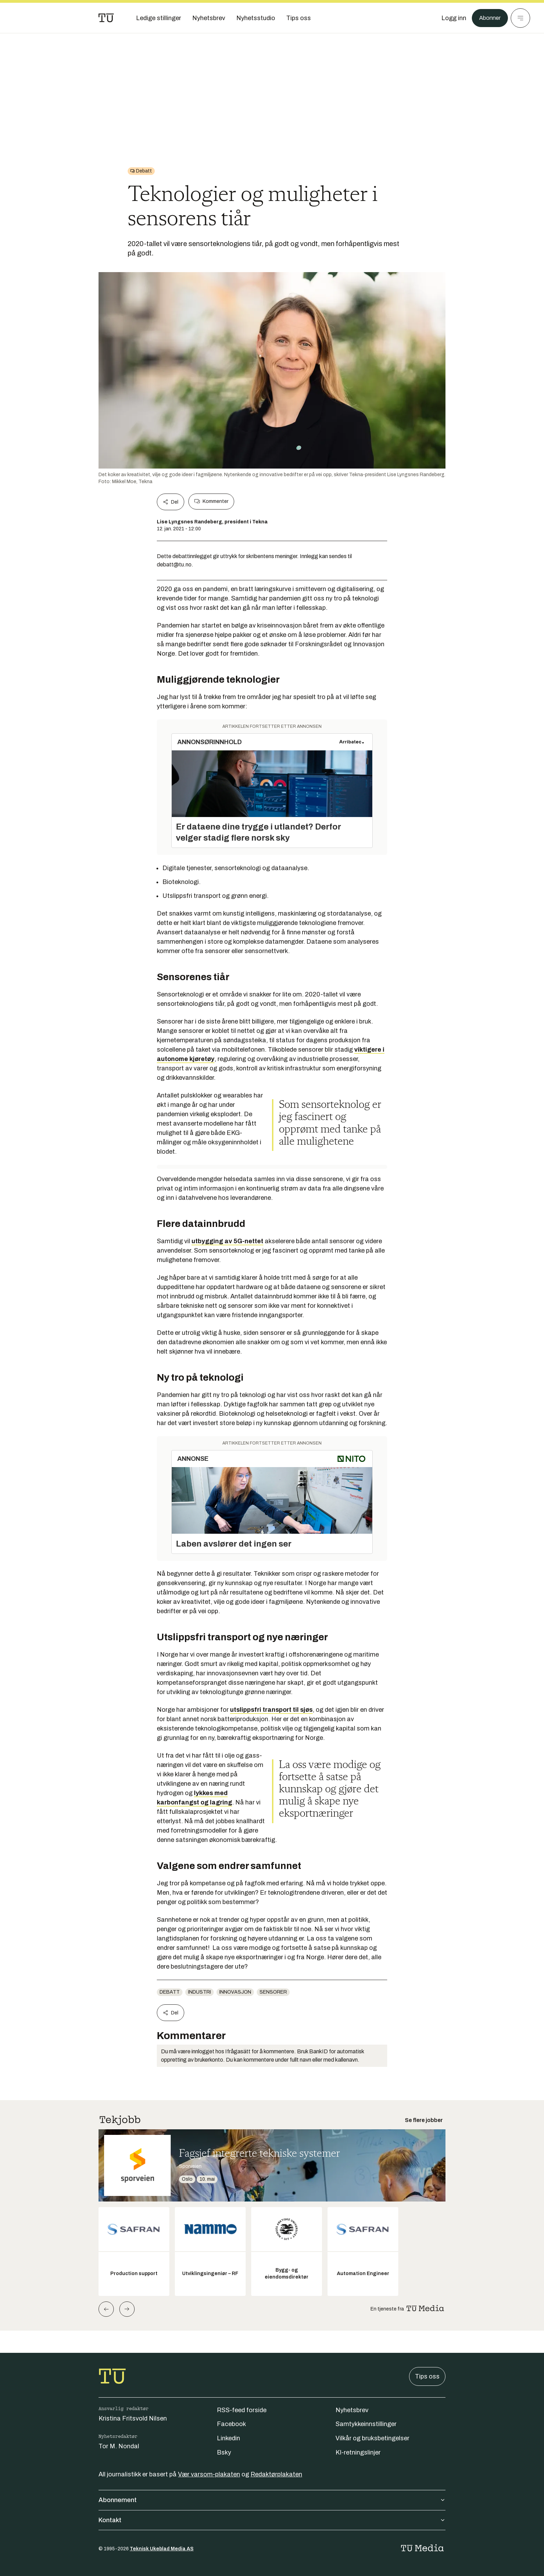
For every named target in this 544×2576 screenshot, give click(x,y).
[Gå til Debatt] (141, 171)
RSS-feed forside (241, 2410)
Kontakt (272, 2520)
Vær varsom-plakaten (209, 2474)
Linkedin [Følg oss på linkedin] (228, 2438)
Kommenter (211, 501)
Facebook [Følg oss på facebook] (231, 2424)
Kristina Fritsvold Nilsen (133, 2418)
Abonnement (272, 2500)
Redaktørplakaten (276, 2474)
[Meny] (520, 18)
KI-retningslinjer (358, 2452)
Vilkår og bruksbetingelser (372, 2438)
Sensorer (273, 1992)
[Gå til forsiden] (106, 18)
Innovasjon (235, 1992)
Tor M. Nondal (119, 2446)
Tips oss (427, 2376)
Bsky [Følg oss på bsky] (224, 2452)
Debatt (170, 1992)
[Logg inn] (451, 18)
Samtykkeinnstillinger (366, 2424)
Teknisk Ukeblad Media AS (162, 2548)
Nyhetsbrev (351, 2410)
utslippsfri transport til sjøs (271, 1709)
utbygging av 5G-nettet (227, 1241)
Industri (199, 1992)
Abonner (489, 18)
